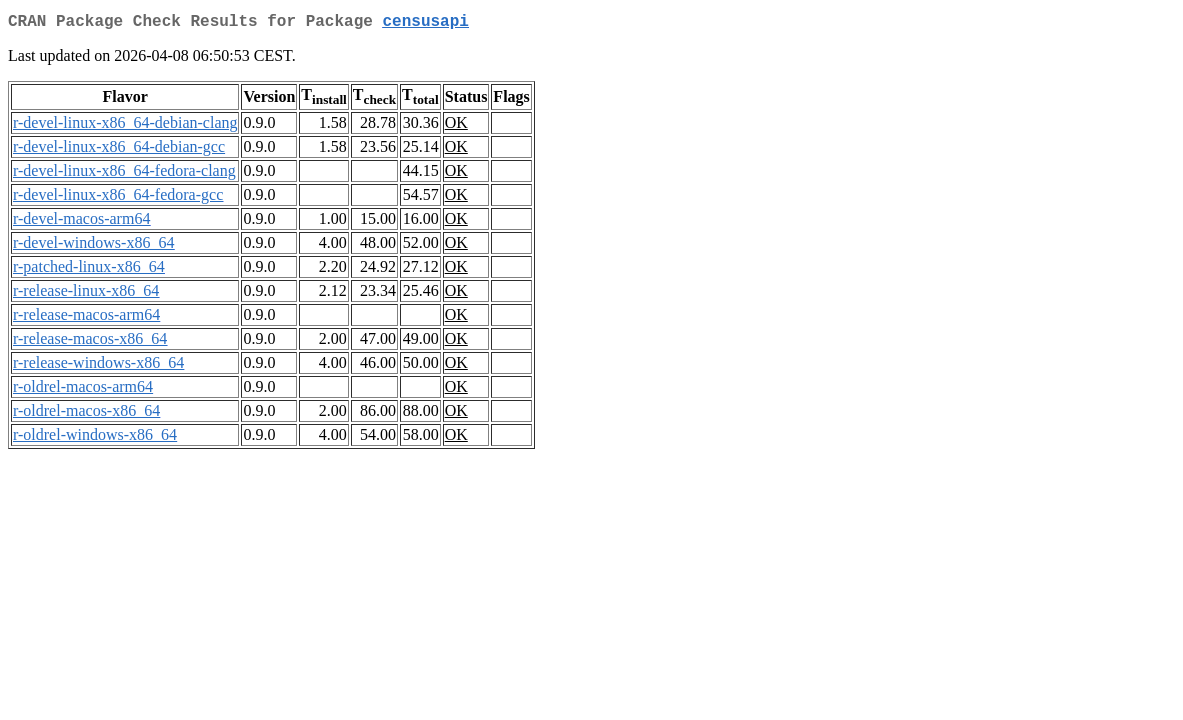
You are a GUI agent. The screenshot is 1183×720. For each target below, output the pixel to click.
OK (456, 126)
